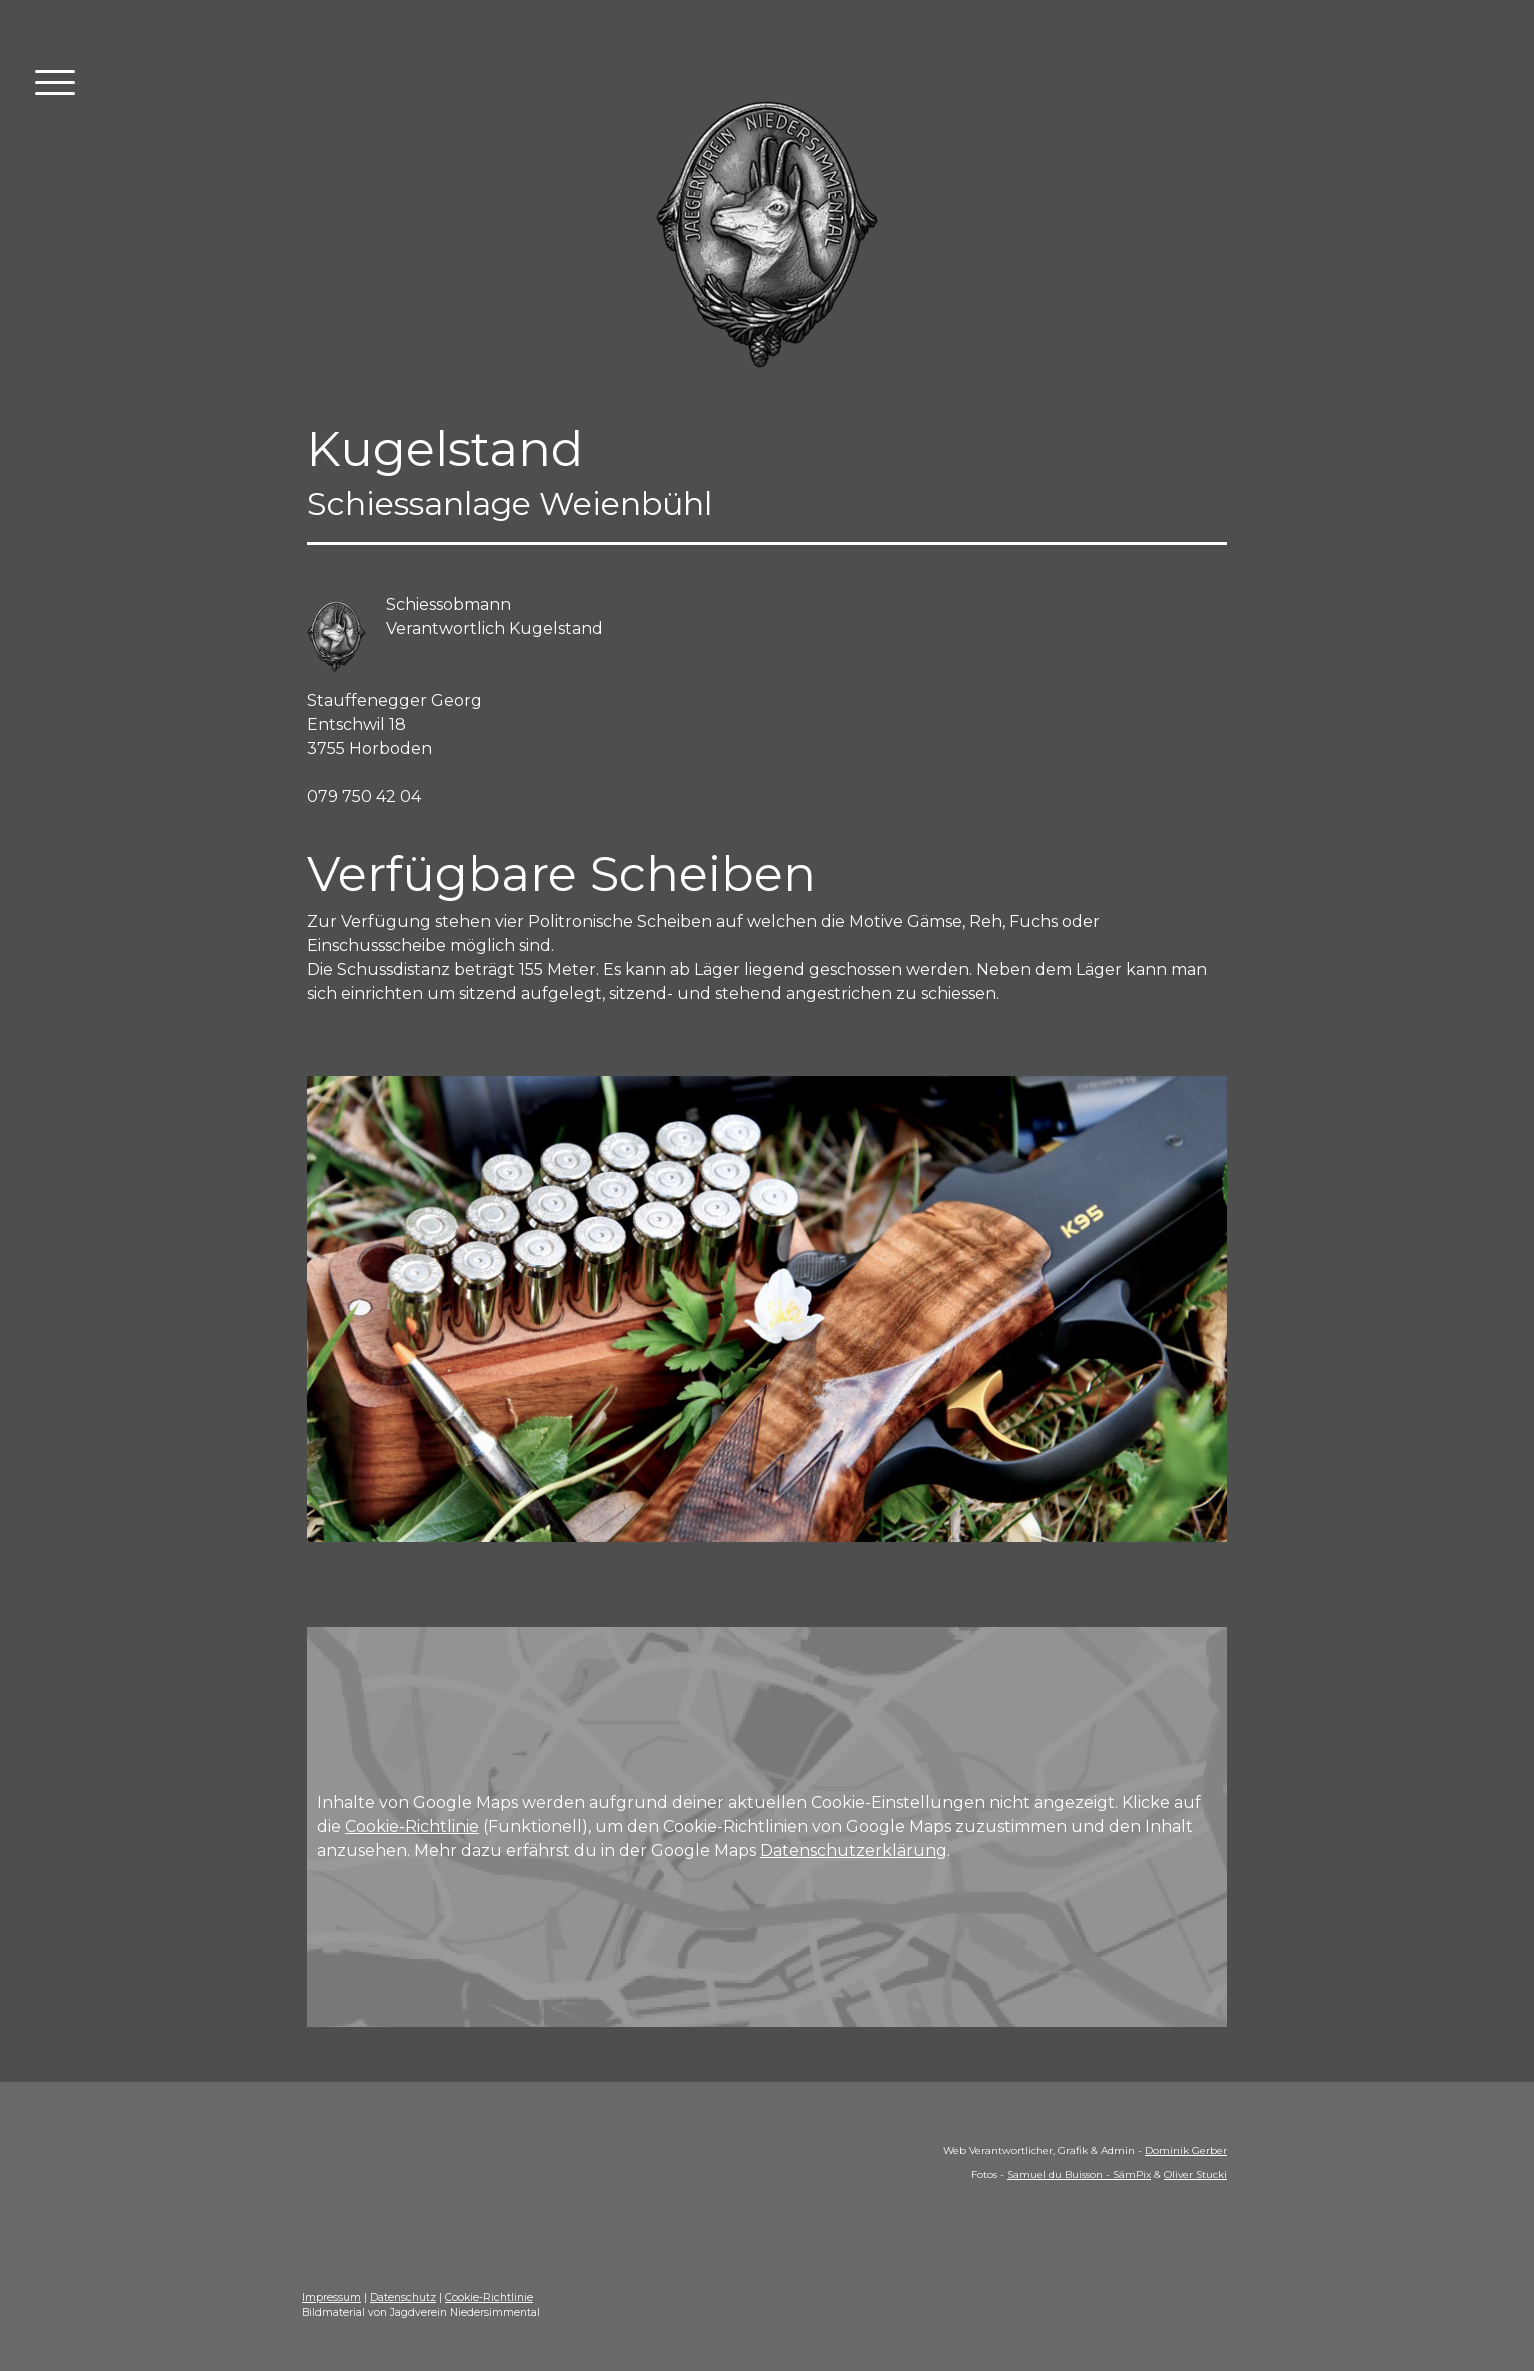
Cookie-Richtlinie (412, 1826)
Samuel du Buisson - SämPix (1079, 2174)
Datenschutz (403, 2297)
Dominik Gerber (1186, 2150)
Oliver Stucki (1195, 2174)
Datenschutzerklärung (853, 1850)
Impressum (331, 2297)
